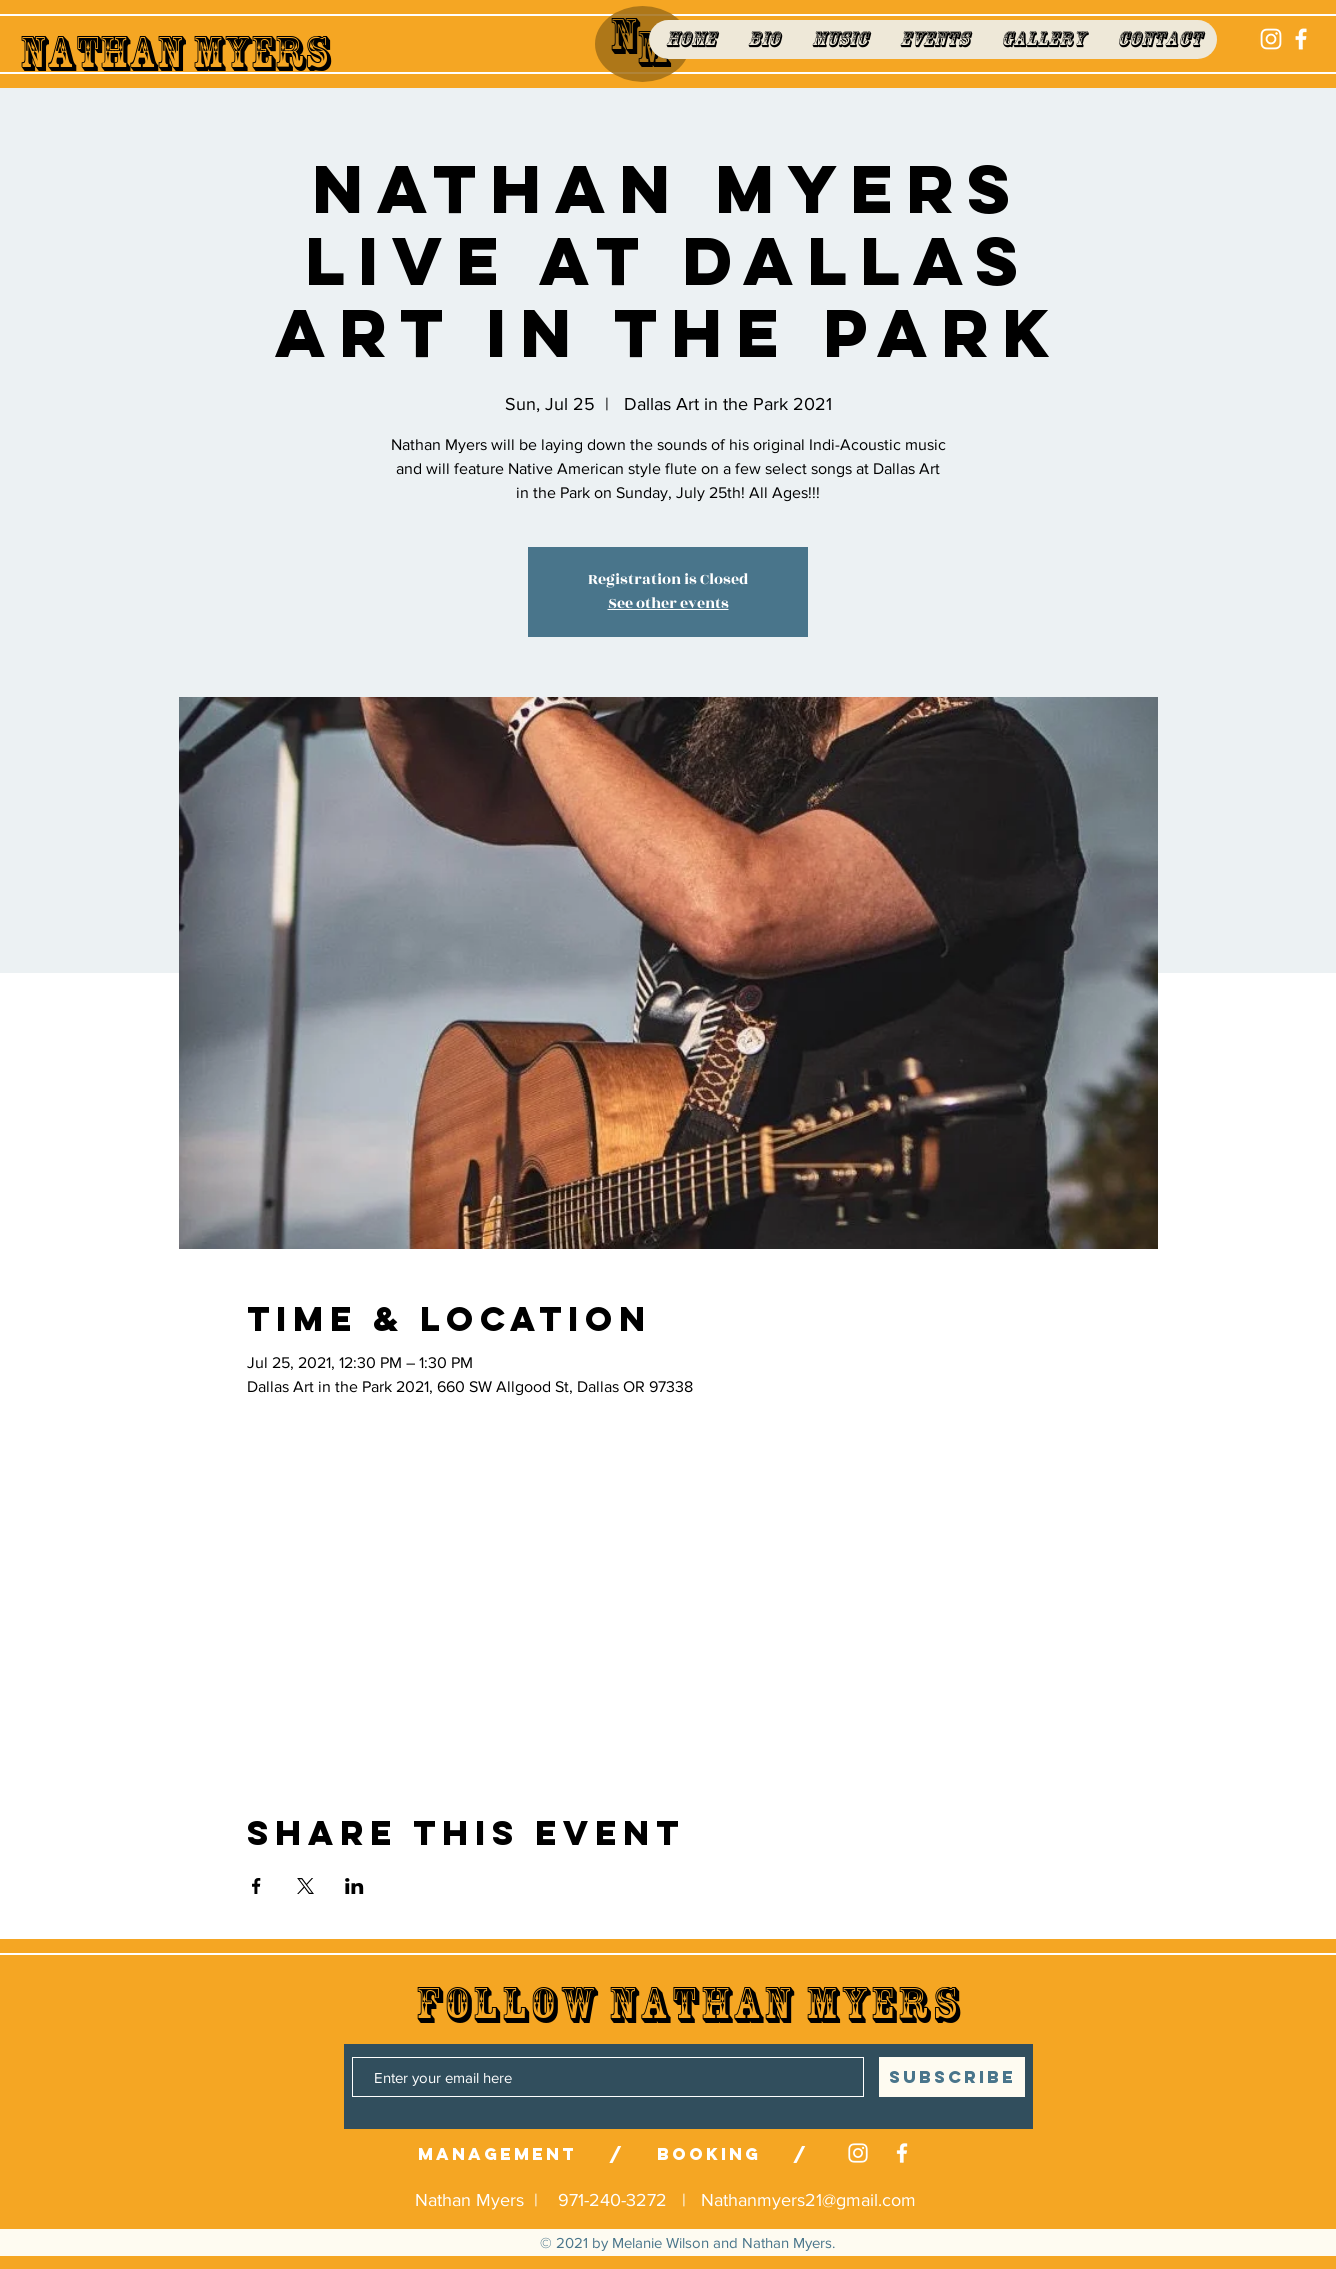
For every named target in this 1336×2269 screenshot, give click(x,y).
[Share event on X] (305, 1886)
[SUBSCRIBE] (952, 2077)
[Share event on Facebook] (256, 1886)
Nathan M (122, 53)
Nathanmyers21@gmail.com (808, 2200)
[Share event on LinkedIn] (354, 1886)
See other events (668, 603)
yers (277, 53)
